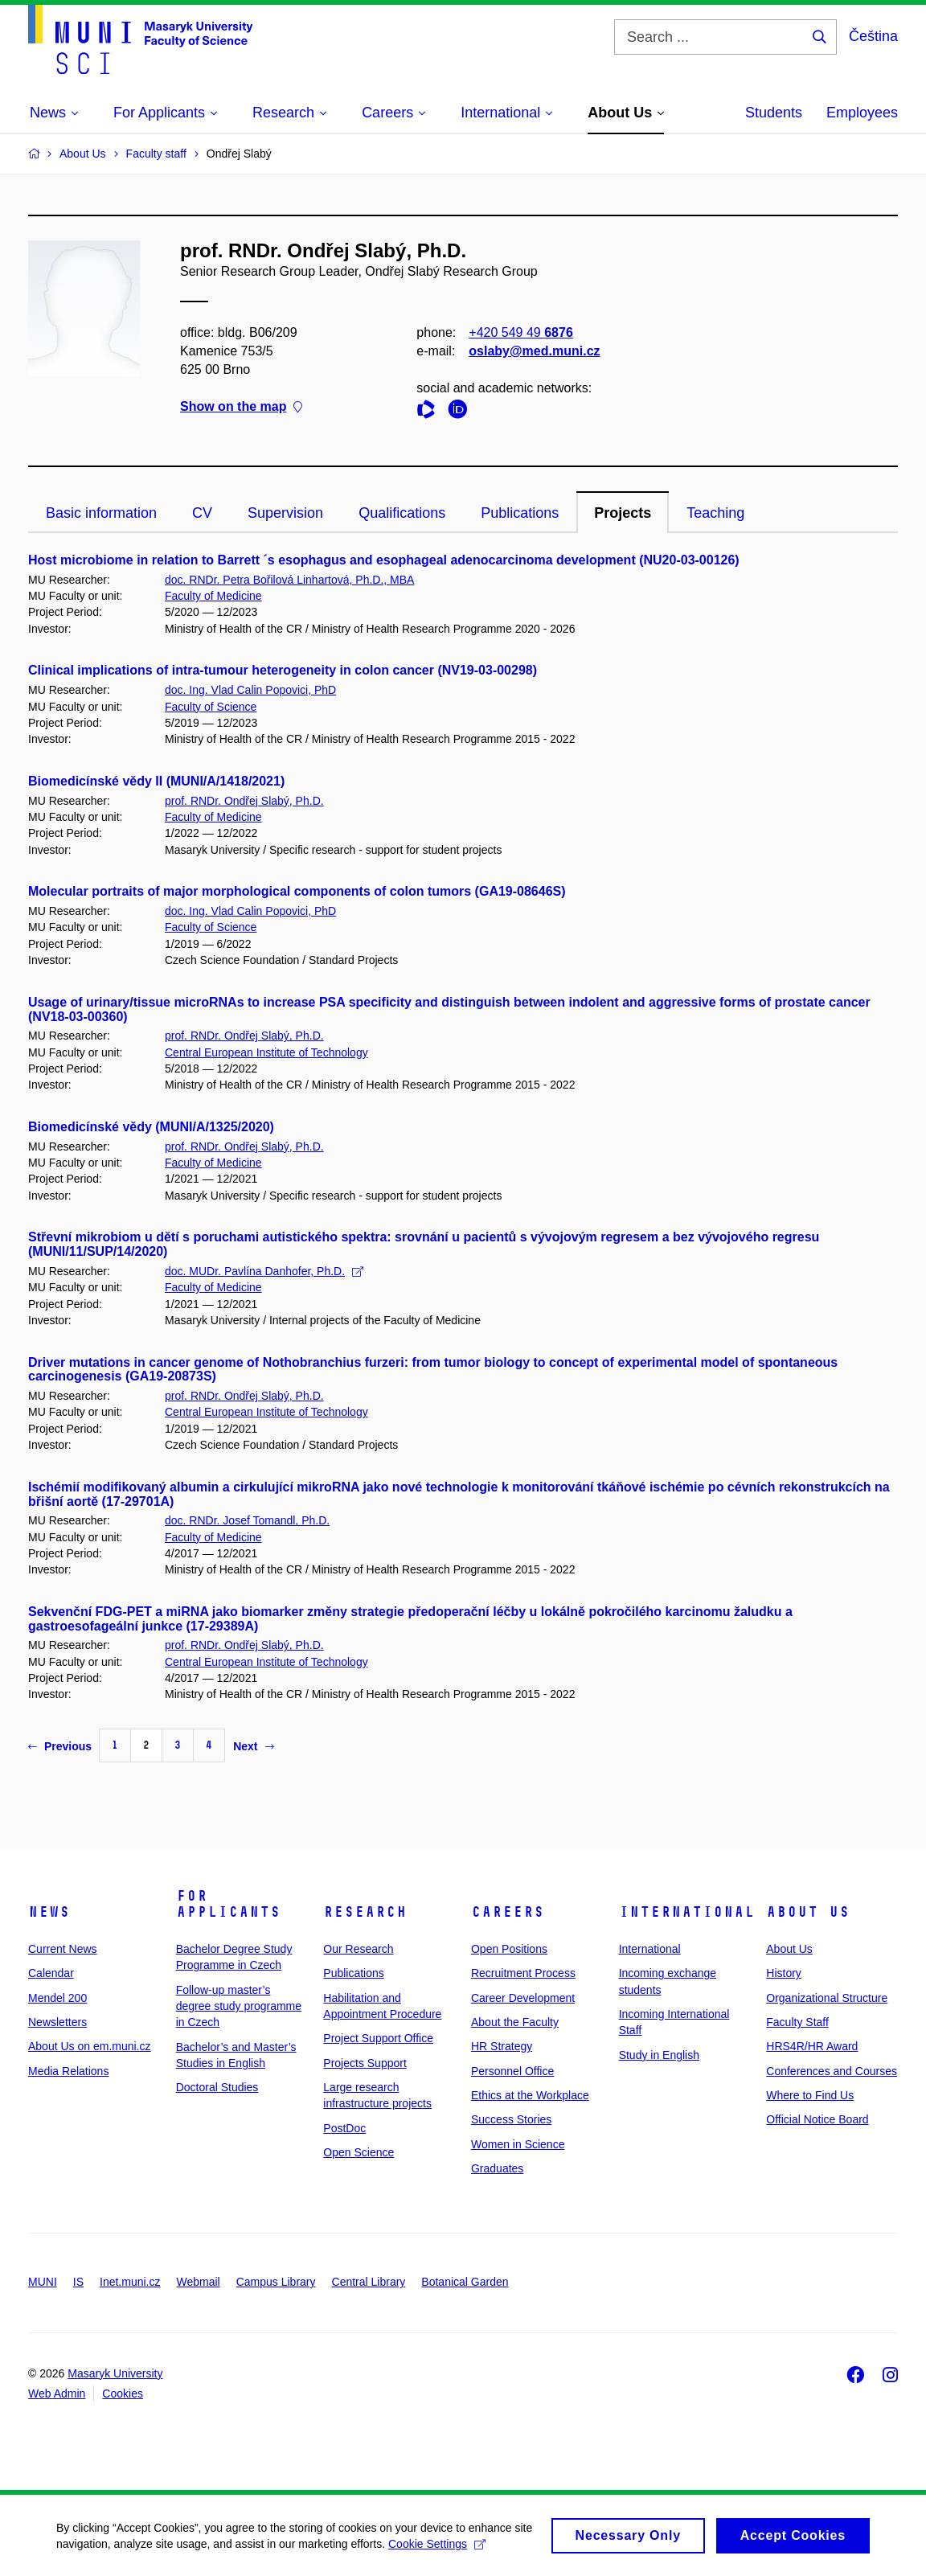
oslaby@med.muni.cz (534, 351)
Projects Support (365, 2063)
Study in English (659, 2055)
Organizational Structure (826, 1997)
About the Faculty (515, 2022)
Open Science (358, 2152)
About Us (808, 1912)
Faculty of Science (210, 706)
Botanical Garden (464, 2281)
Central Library (369, 2281)
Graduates (497, 2168)
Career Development (523, 1997)
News (49, 1912)
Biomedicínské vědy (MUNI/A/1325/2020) (151, 1127)
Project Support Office (378, 2038)
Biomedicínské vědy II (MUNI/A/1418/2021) (156, 781)
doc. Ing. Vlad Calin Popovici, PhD (250, 689)
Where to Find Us (810, 2095)
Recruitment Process (523, 1973)
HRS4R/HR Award (812, 2046)
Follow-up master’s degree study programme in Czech (238, 2006)
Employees (862, 113)
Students (773, 113)
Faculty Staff (797, 2022)
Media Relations (68, 2071)
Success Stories (511, 2119)
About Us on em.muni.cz (89, 2046)
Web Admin (56, 2393)
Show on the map (241, 407)
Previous (60, 1746)
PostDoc (344, 2128)
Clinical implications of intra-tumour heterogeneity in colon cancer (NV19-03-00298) (282, 670)
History (783, 1973)
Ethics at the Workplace (530, 2095)
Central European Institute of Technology (266, 1052)
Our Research (358, 1948)
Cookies (122, 2393)
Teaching (715, 513)
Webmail (198, 2281)
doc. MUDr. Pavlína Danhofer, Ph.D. (264, 1271)
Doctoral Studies (217, 2087)
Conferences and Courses (831, 2071)
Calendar (51, 1973)
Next (253, 1746)
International (687, 1912)
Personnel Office (512, 2071)
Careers (507, 1912)
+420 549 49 (520, 332)
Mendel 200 (57, 1997)
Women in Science (517, 2144)
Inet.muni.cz (130, 2281)
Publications (520, 513)
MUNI (42, 2281)
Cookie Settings (437, 2549)
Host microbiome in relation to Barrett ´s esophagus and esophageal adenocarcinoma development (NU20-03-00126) (384, 560)
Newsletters (57, 2022)
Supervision (285, 513)
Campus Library (276, 2281)
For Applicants (228, 1904)
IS (78, 2281)
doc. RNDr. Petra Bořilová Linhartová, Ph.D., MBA (289, 579)
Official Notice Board (817, 2119)
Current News (62, 1948)
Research (365, 1912)
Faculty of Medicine (213, 595)
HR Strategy (501, 2046)
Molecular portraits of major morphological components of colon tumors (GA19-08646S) (297, 891)
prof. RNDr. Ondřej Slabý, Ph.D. (244, 800)
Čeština (873, 36)
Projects (622, 513)
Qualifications (402, 513)
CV (202, 513)
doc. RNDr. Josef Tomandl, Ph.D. (247, 1520)
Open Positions (509, 1948)
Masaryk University (115, 2373)
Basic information (101, 513)
